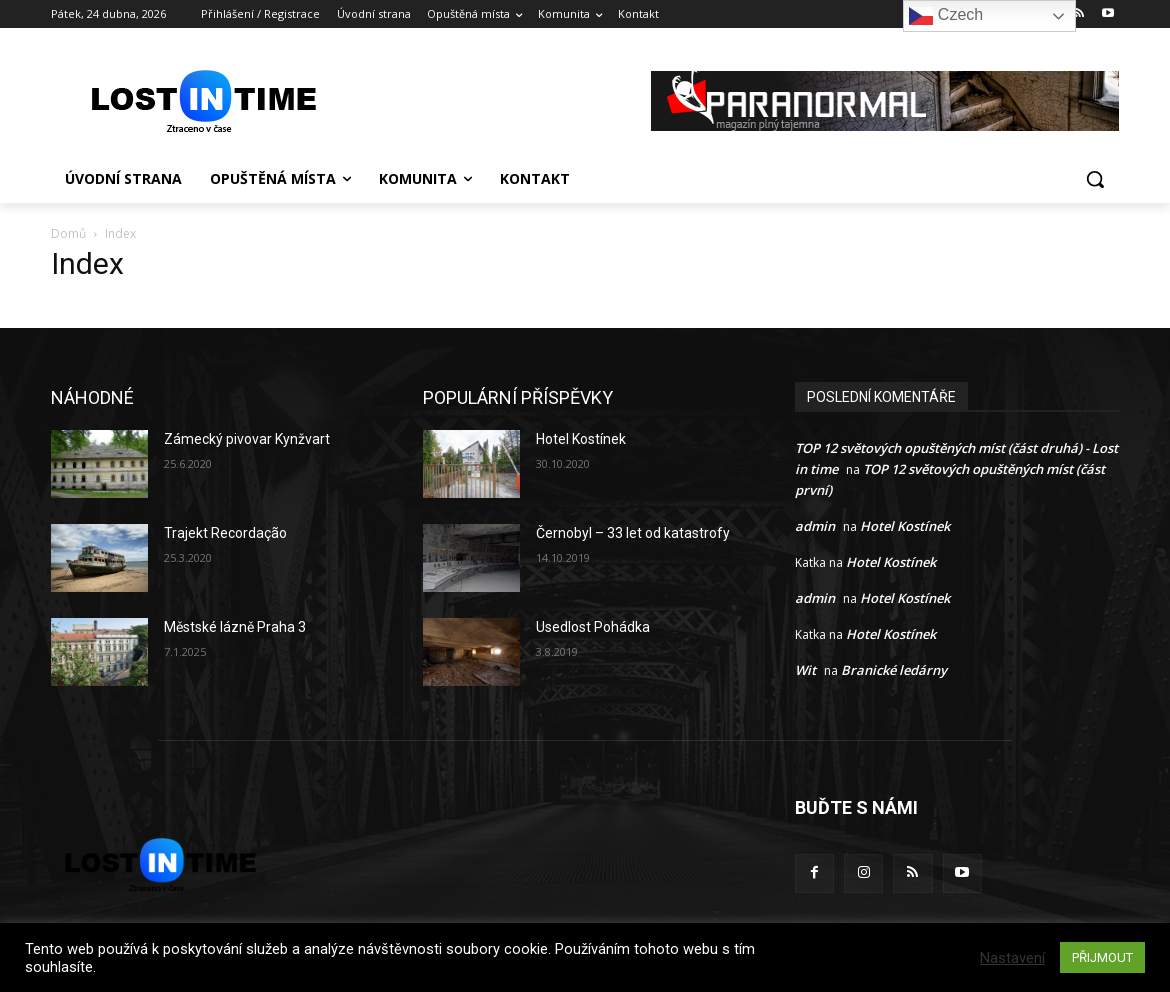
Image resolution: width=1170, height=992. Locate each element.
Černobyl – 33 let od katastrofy (633, 533)
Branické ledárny (894, 670)
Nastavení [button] (1012, 958)
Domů (68, 233)
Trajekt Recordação (225, 533)
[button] (1095, 179)
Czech (946, 16)
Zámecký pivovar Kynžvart (247, 439)
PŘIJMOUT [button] (1102, 957)
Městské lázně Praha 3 (235, 627)
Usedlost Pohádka (593, 627)
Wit (805, 670)
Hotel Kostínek (581, 439)
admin (815, 526)
